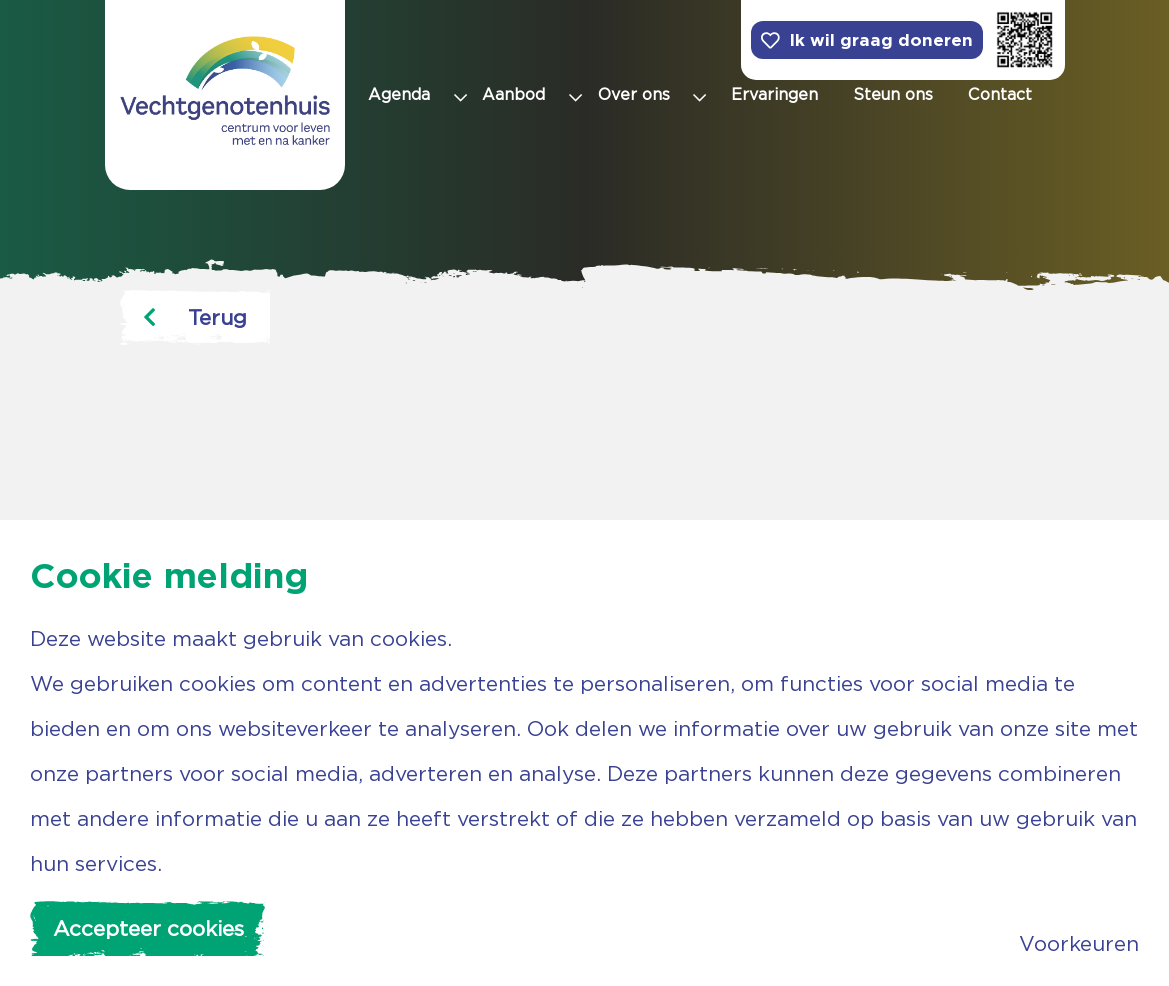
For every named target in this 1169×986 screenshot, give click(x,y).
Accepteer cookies (148, 928)
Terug (195, 317)
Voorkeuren (1079, 943)
